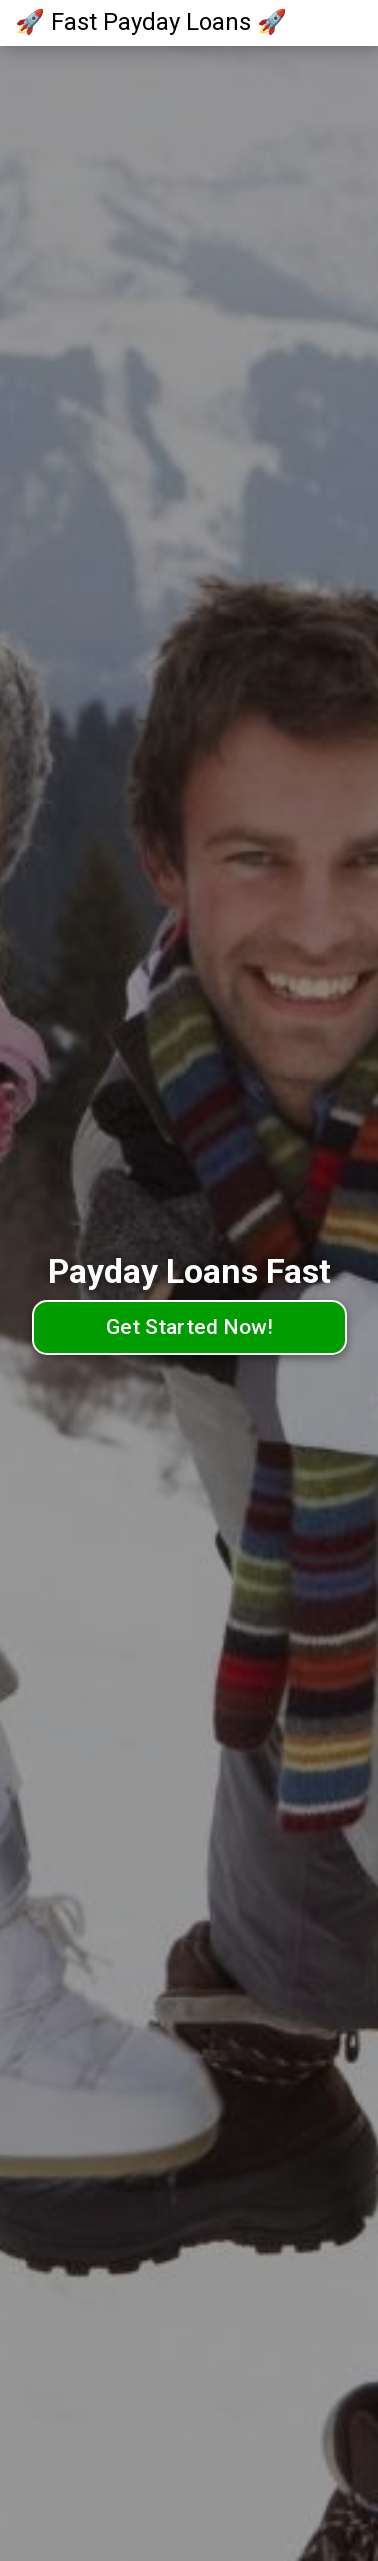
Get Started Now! (189, 1327)
